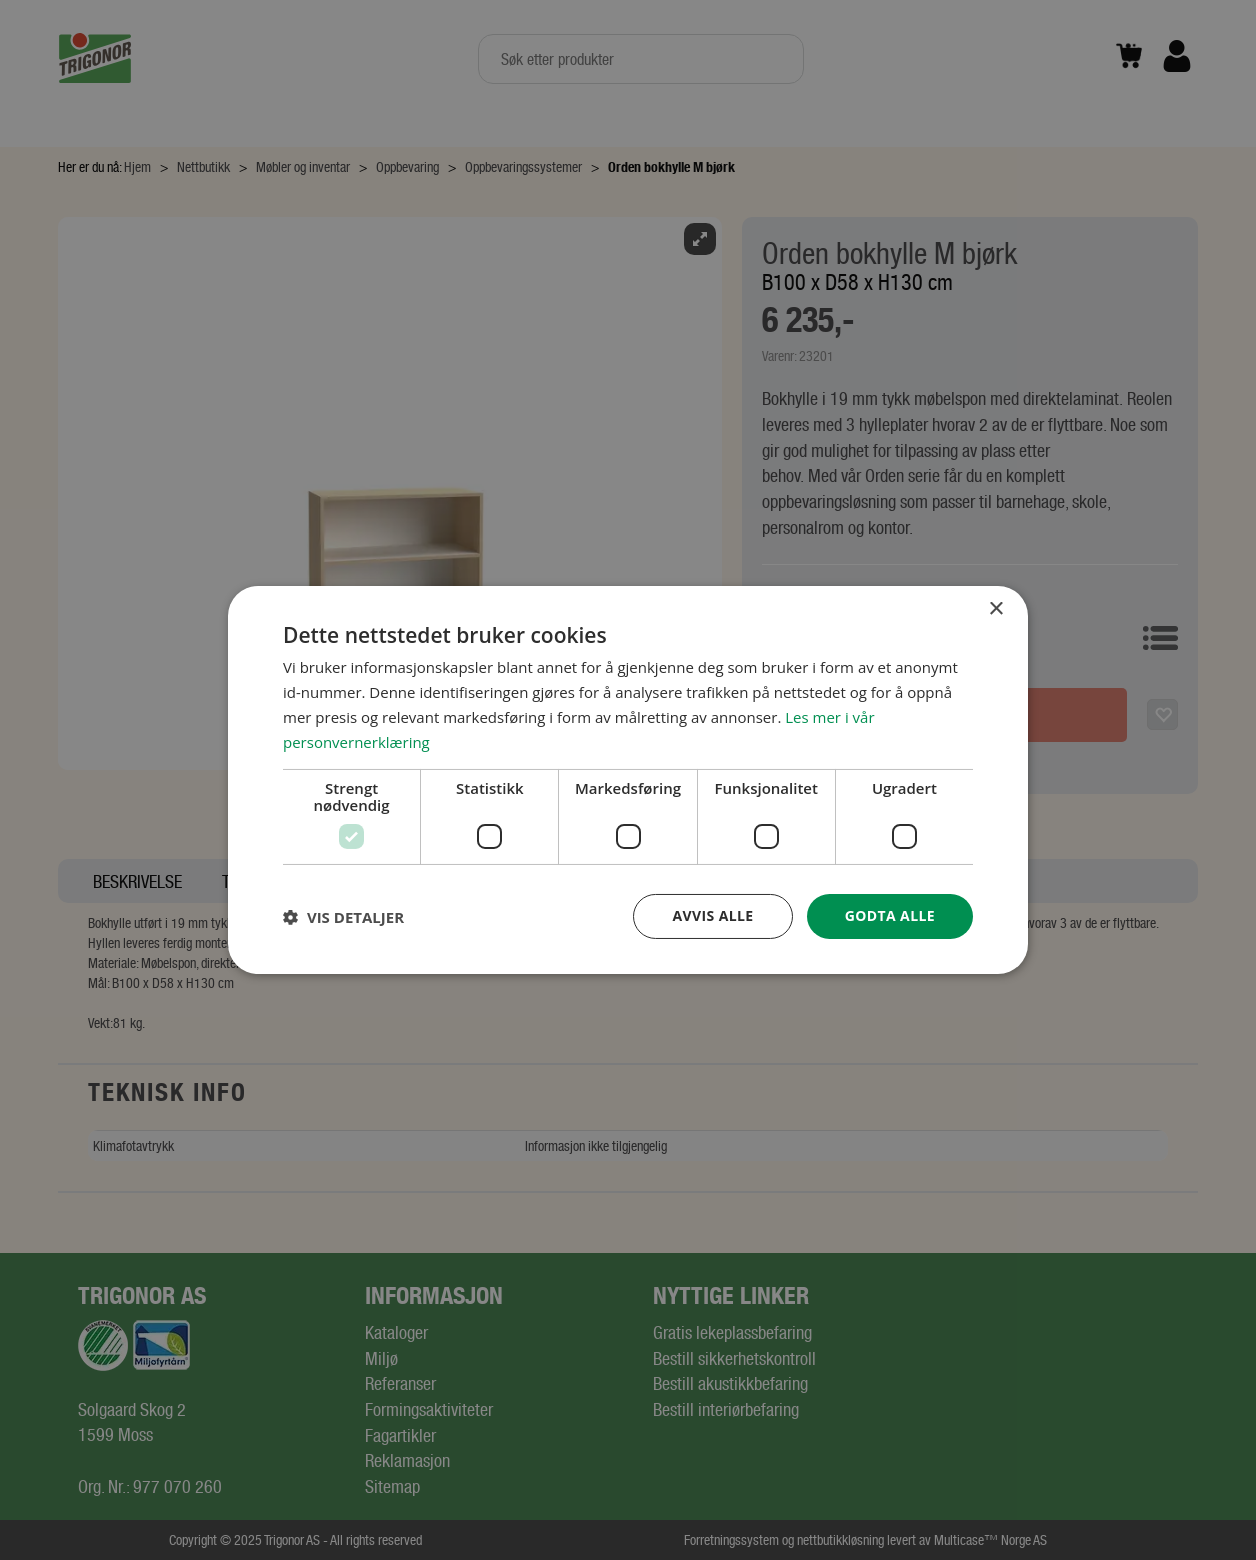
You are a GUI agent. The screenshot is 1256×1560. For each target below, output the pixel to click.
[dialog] (628, 780)
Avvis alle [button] (712, 915)
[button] (343, 917)
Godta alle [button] (890, 915)
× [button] (995, 609)
